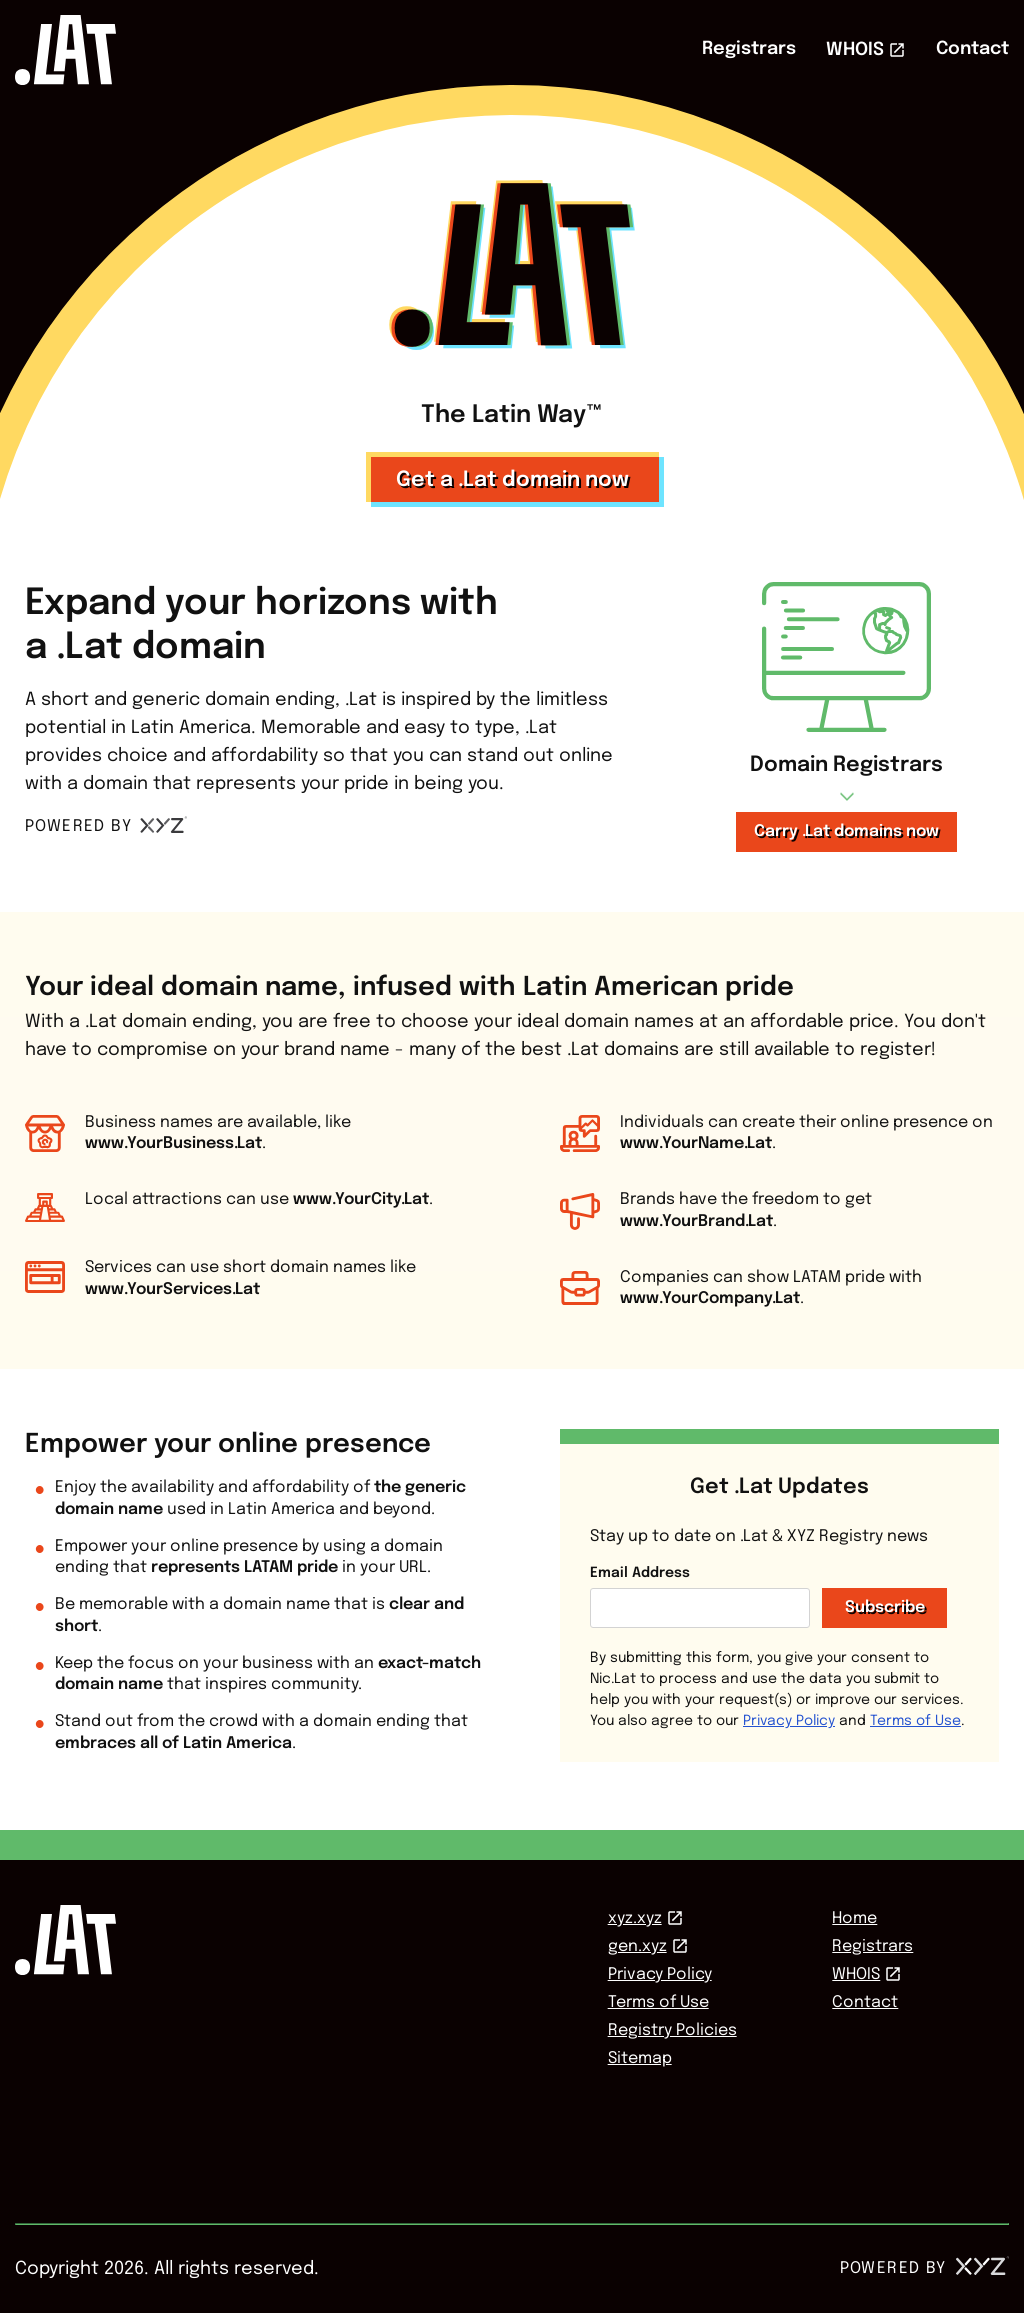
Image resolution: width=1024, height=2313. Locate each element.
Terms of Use (915, 1721)
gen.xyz (637, 1946)
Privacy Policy (789, 1721)
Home (854, 1918)
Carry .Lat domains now (846, 831)
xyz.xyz (635, 1918)
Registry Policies (672, 2030)
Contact (972, 49)
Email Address (640, 1573)
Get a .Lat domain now (512, 480)
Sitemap (640, 2058)
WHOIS (855, 50)
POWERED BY (106, 826)
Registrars (749, 49)
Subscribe (885, 1607)
